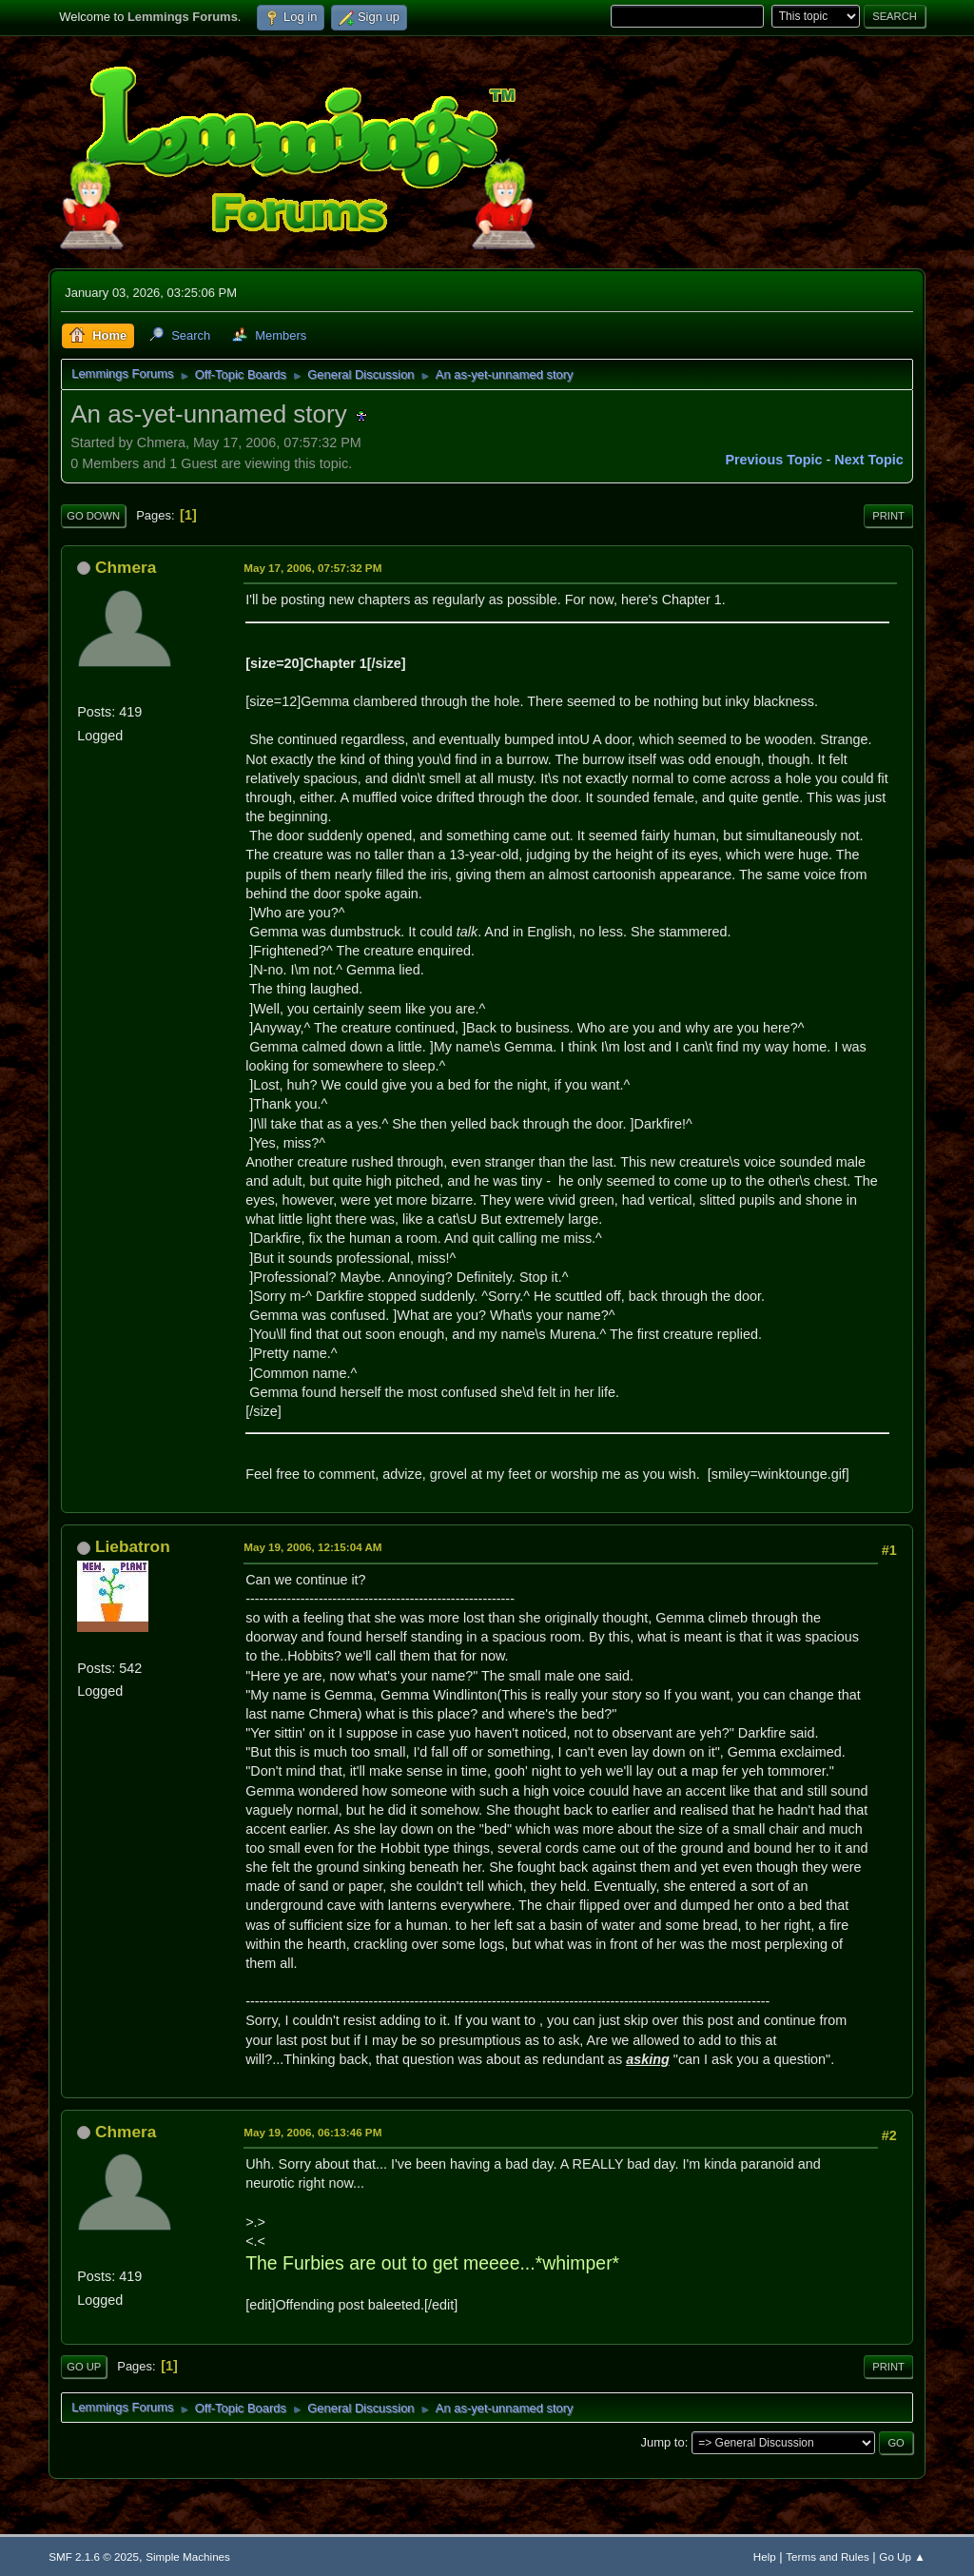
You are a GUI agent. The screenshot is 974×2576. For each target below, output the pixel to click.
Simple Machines (188, 2556)
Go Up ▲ (902, 2556)
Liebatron (132, 1546)
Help (764, 2556)
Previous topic (773, 459)
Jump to (663, 2442)
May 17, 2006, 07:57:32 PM (312, 567)
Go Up (84, 2366)
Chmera (125, 567)
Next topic (869, 459)
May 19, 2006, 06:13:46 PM (312, 2132)
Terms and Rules (827, 2556)
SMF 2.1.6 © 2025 (94, 2556)
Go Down (93, 515)
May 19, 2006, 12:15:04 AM (312, 1547)
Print (888, 515)
